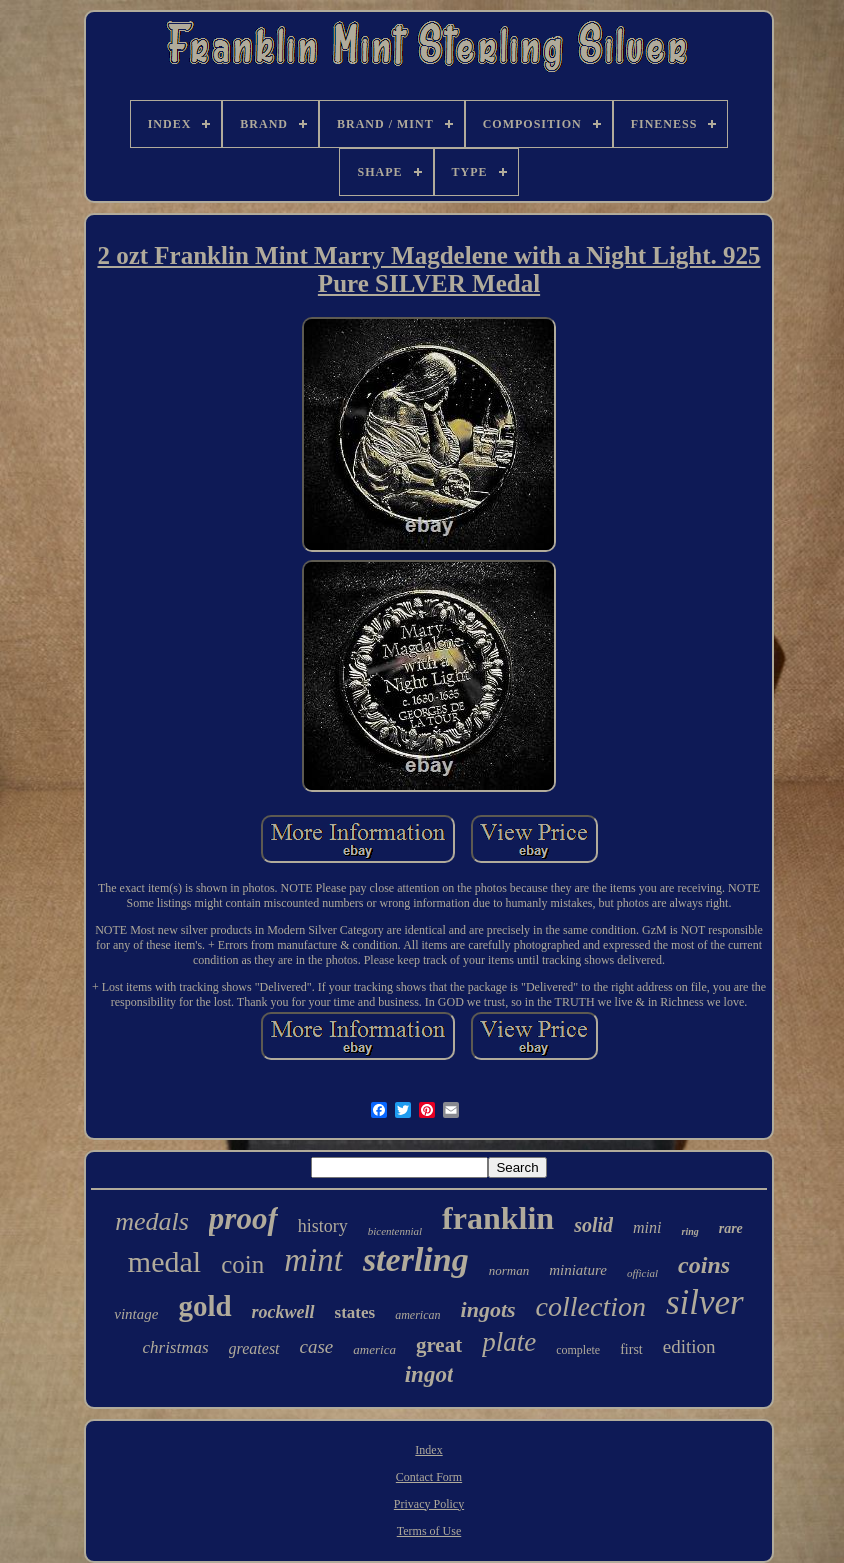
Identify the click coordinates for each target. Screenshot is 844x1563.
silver (705, 1302)
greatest (254, 1348)
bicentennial (395, 1231)
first (631, 1349)
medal (164, 1261)
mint (313, 1260)
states (355, 1312)
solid (593, 1225)
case (317, 1346)
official (642, 1273)
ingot (429, 1374)
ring (689, 1231)
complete (578, 1350)
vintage (136, 1314)
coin (242, 1264)
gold (204, 1306)
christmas (175, 1347)
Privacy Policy (429, 1504)
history (323, 1226)
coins (704, 1265)
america (374, 1349)
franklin (498, 1218)
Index (428, 1450)
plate (509, 1342)
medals (152, 1221)
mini (647, 1227)
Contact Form (429, 1477)
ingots (488, 1309)
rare (731, 1228)
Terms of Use (429, 1531)
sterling (416, 1259)
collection (591, 1306)
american (417, 1315)
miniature (578, 1270)
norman (509, 1270)
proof (243, 1218)
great (439, 1345)
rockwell (283, 1312)
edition (689, 1346)
